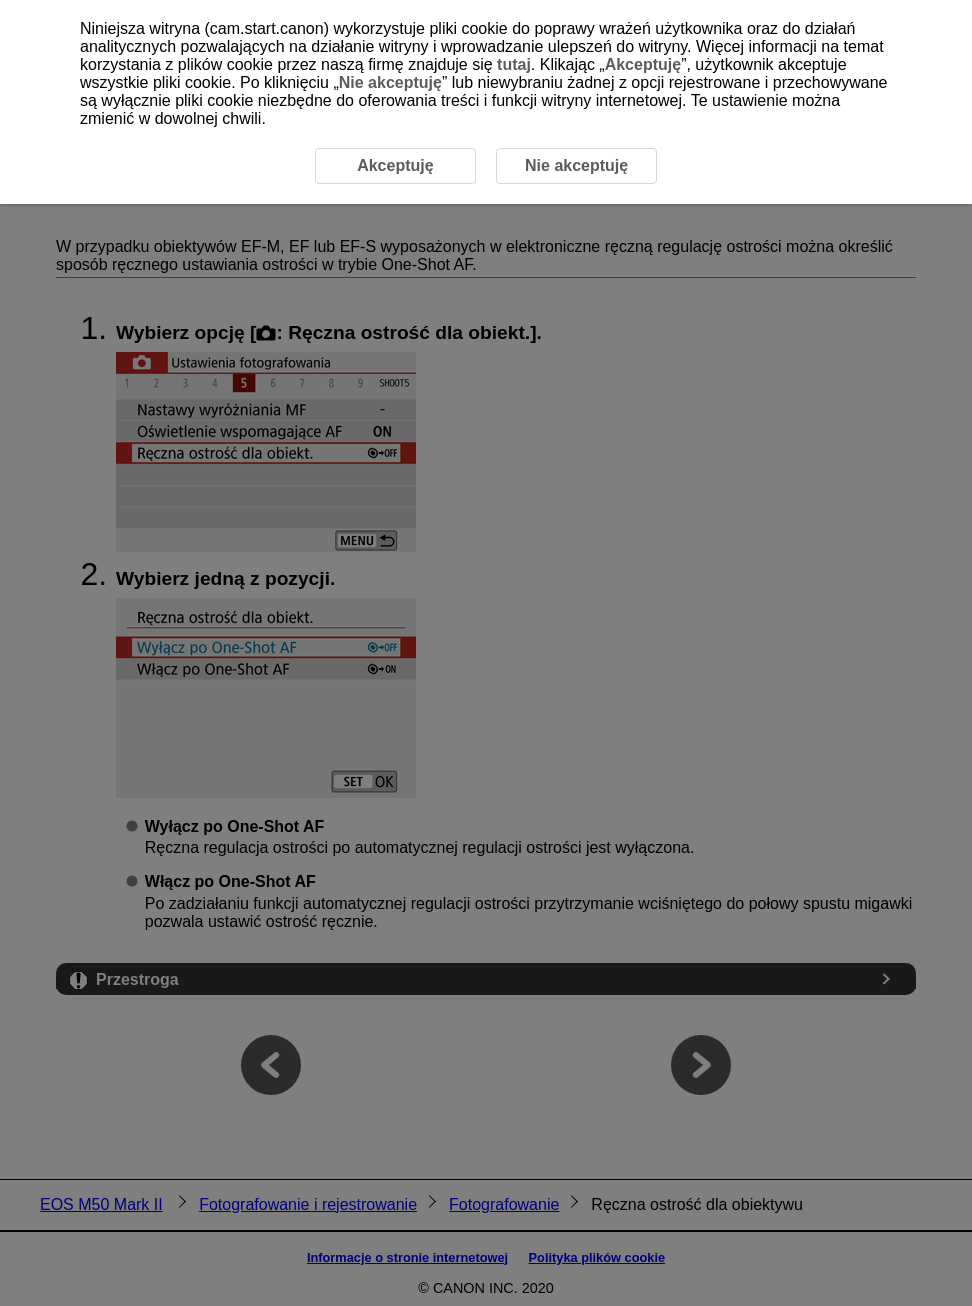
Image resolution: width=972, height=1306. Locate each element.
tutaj (514, 64)
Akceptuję (643, 64)
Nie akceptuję (390, 82)
